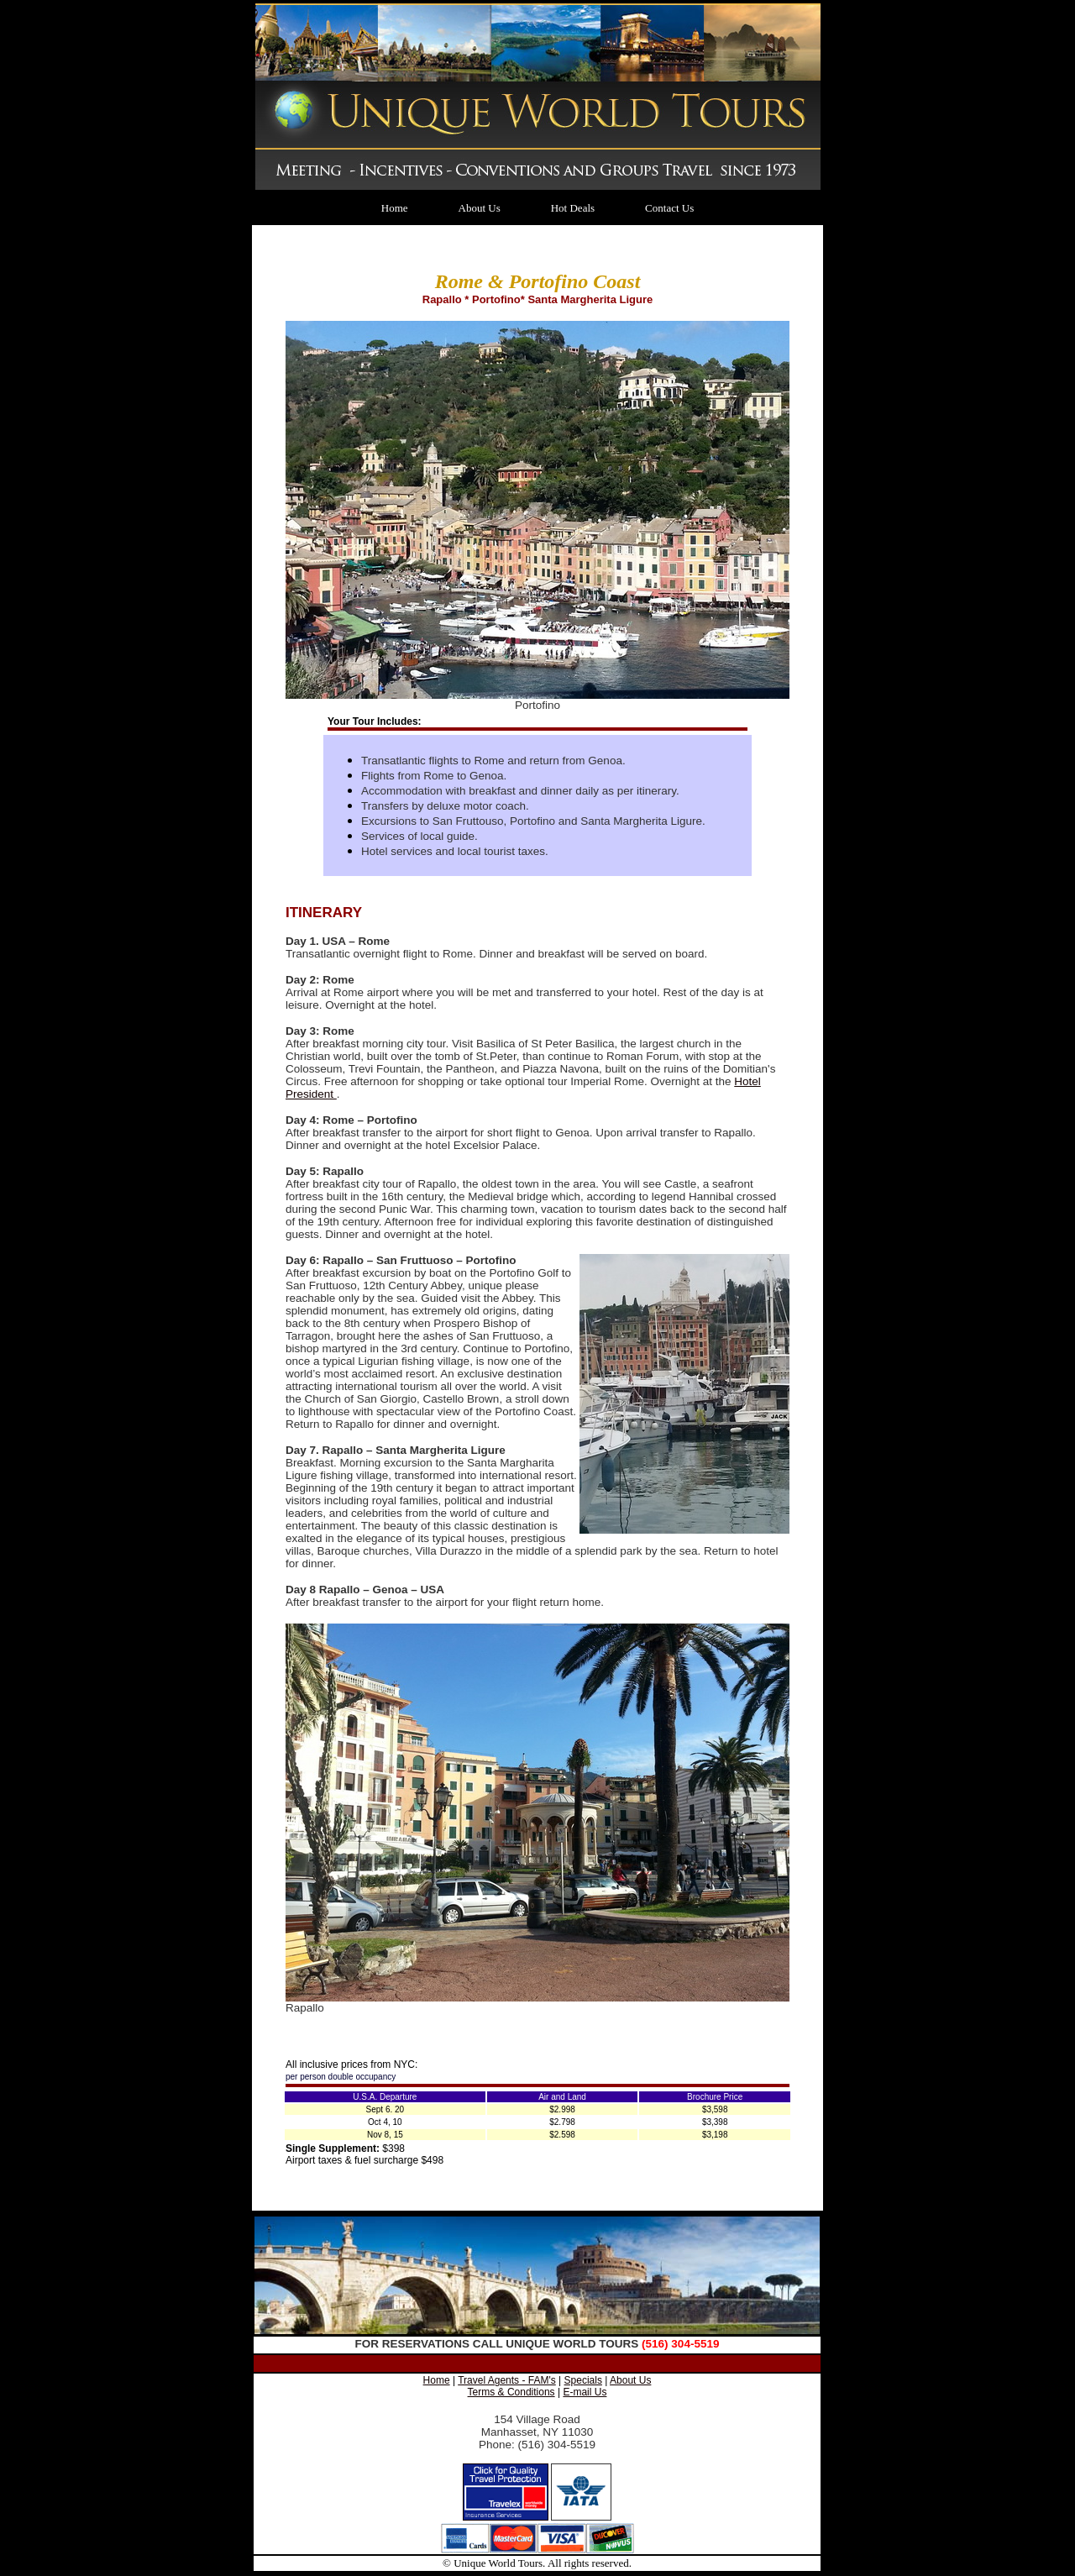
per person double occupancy (341, 2076)
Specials (583, 2380)
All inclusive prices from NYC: (351, 2064)
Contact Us (669, 208)
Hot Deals (573, 208)
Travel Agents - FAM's (507, 2380)
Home (394, 208)
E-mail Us (584, 2392)
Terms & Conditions (511, 2392)
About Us (480, 208)
